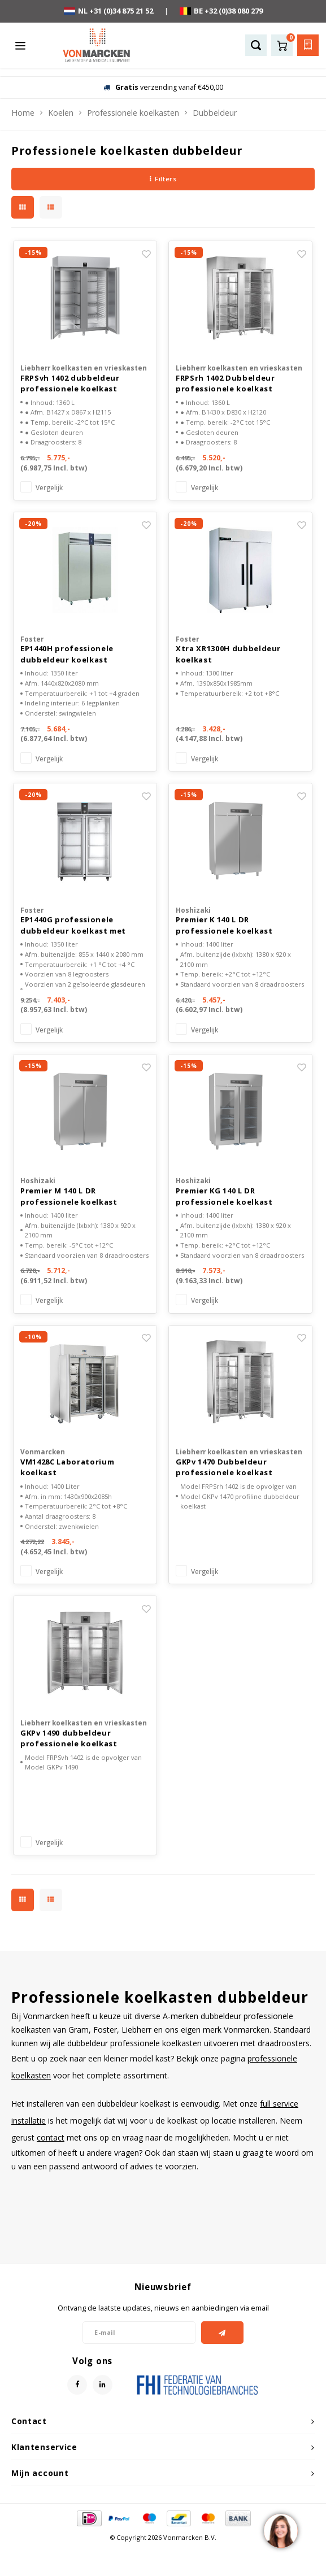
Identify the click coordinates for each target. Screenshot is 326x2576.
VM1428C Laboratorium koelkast (67, 1467)
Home (22, 112)
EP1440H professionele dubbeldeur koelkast (67, 654)
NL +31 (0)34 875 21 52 (108, 11)
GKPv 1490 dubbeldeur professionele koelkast (68, 1738)
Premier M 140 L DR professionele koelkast (68, 1196)
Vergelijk (49, 487)
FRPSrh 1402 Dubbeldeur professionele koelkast (225, 383)
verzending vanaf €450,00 (163, 87)
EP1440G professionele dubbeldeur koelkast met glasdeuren (73, 925)
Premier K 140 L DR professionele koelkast (224, 925)
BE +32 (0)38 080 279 (221, 11)
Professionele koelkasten (133, 112)
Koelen (60, 112)
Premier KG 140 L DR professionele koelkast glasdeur (224, 1196)
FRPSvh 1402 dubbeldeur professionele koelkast (69, 383)
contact (50, 2137)
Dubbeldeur (215, 112)
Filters (163, 179)
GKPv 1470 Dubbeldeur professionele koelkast (224, 1467)
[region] (280, 2530)
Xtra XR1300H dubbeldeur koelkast (228, 654)
